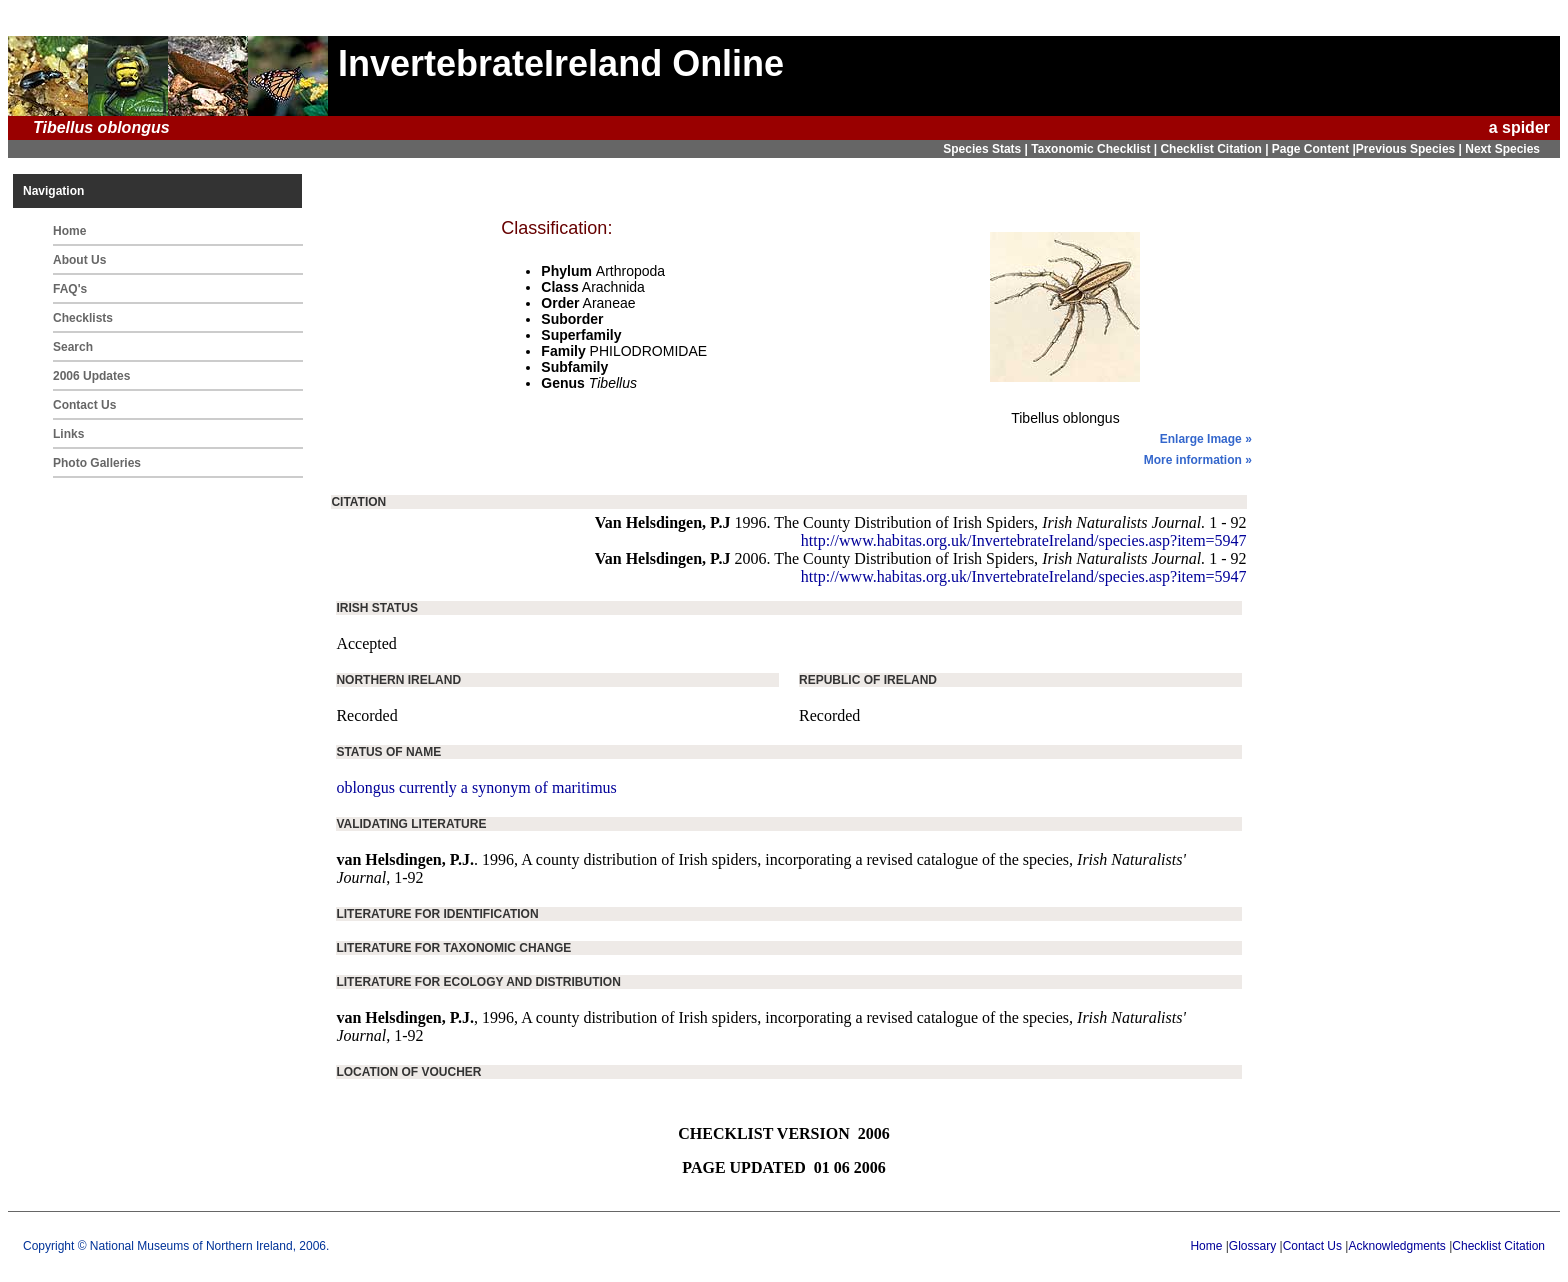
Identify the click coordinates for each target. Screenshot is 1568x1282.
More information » (1198, 460)
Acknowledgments (1396, 1246)
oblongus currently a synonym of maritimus (476, 787)
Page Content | (1314, 149)
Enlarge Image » (1206, 439)
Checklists (83, 318)
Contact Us (84, 405)
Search (73, 347)
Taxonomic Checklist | (1095, 149)
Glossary (1252, 1246)
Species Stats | (987, 149)
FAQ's (70, 289)
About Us (79, 260)
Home (69, 231)
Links (68, 434)
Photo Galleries (97, 463)
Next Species (1502, 149)
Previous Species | (1410, 149)
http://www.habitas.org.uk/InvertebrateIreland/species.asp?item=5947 (1024, 540)
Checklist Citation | (1215, 149)
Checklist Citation (1498, 1246)
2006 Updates (91, 376)
